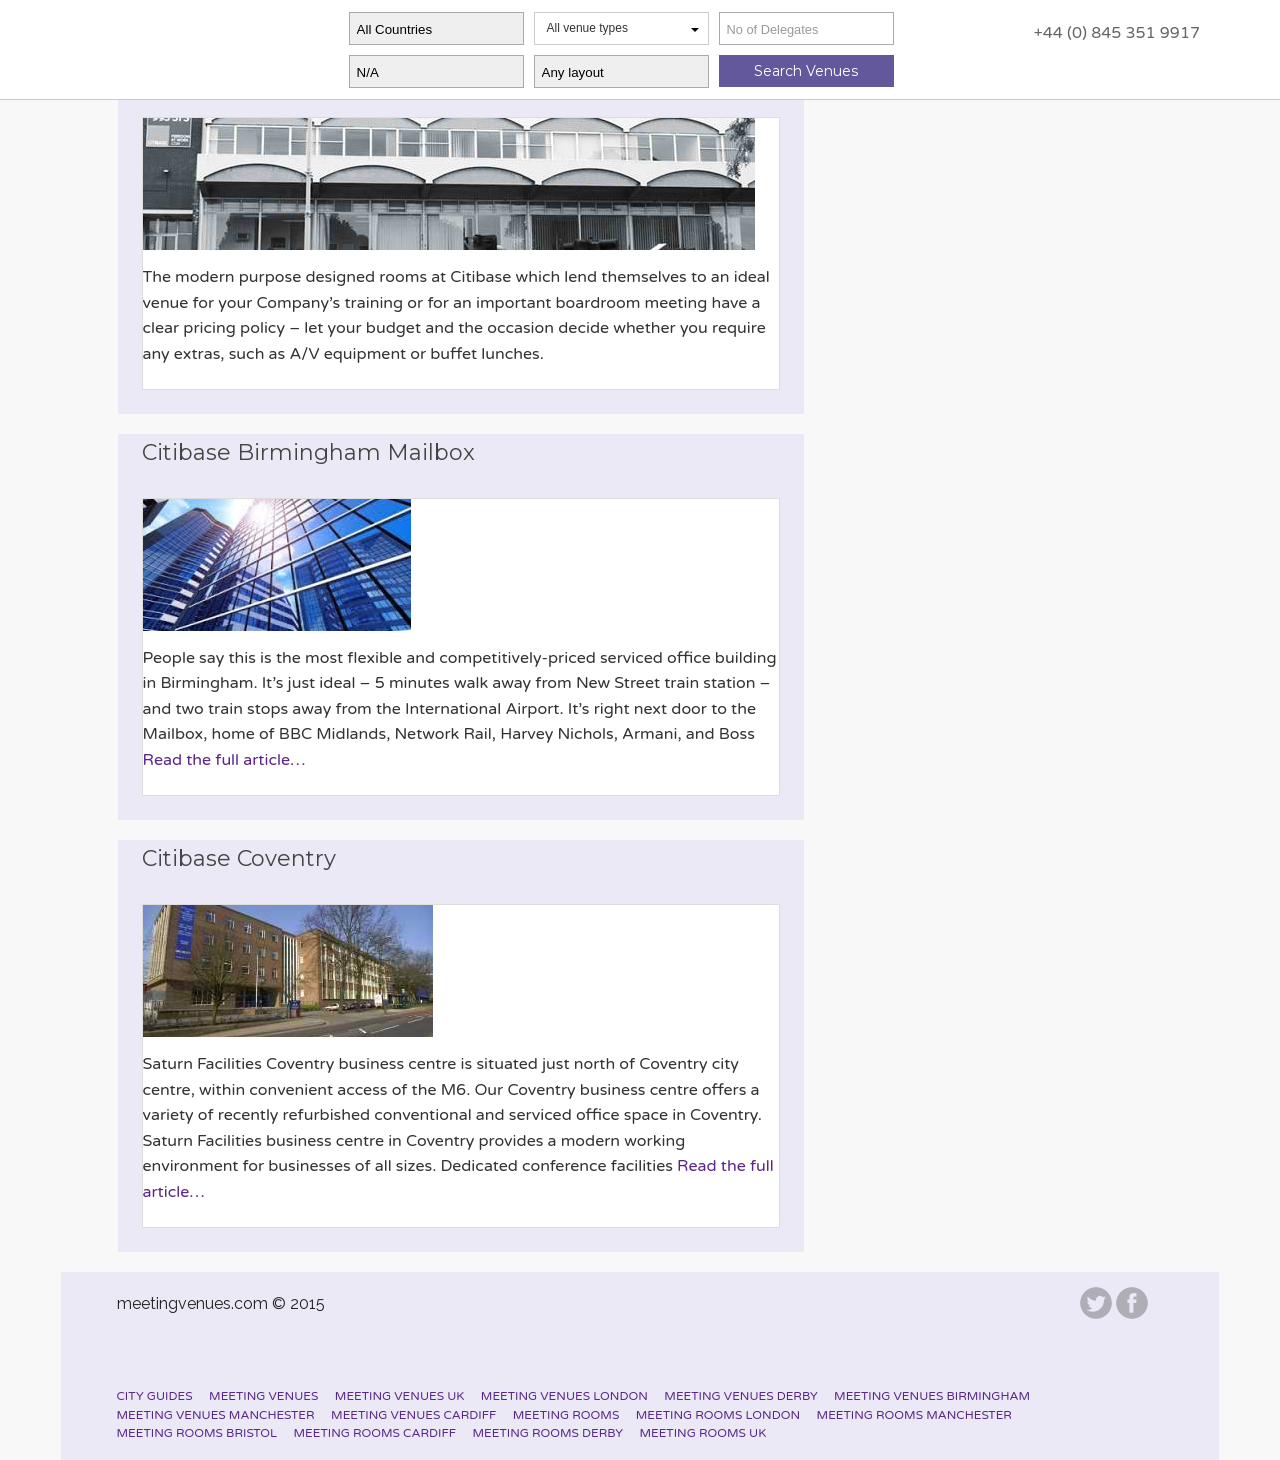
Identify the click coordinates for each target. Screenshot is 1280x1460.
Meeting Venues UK (400, 1396)
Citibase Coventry (239, 858)
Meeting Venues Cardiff (413, 1415)
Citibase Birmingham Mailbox (308, 452)
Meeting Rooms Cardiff (375, 1433)
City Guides (155, 1396)
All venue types (623, 28)
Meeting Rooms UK (702, 1433)
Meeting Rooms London (718, 1415)
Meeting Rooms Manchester (914, 1415)
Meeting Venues (263, 1396)
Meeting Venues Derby (740, 1396)
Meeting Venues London (564, 1396)
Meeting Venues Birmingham (932, 1396)
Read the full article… (224, 760)
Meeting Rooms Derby (548, 1433)
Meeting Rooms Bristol (197, 1433)
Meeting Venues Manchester (216, 1415)
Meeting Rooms (566, 1415)
